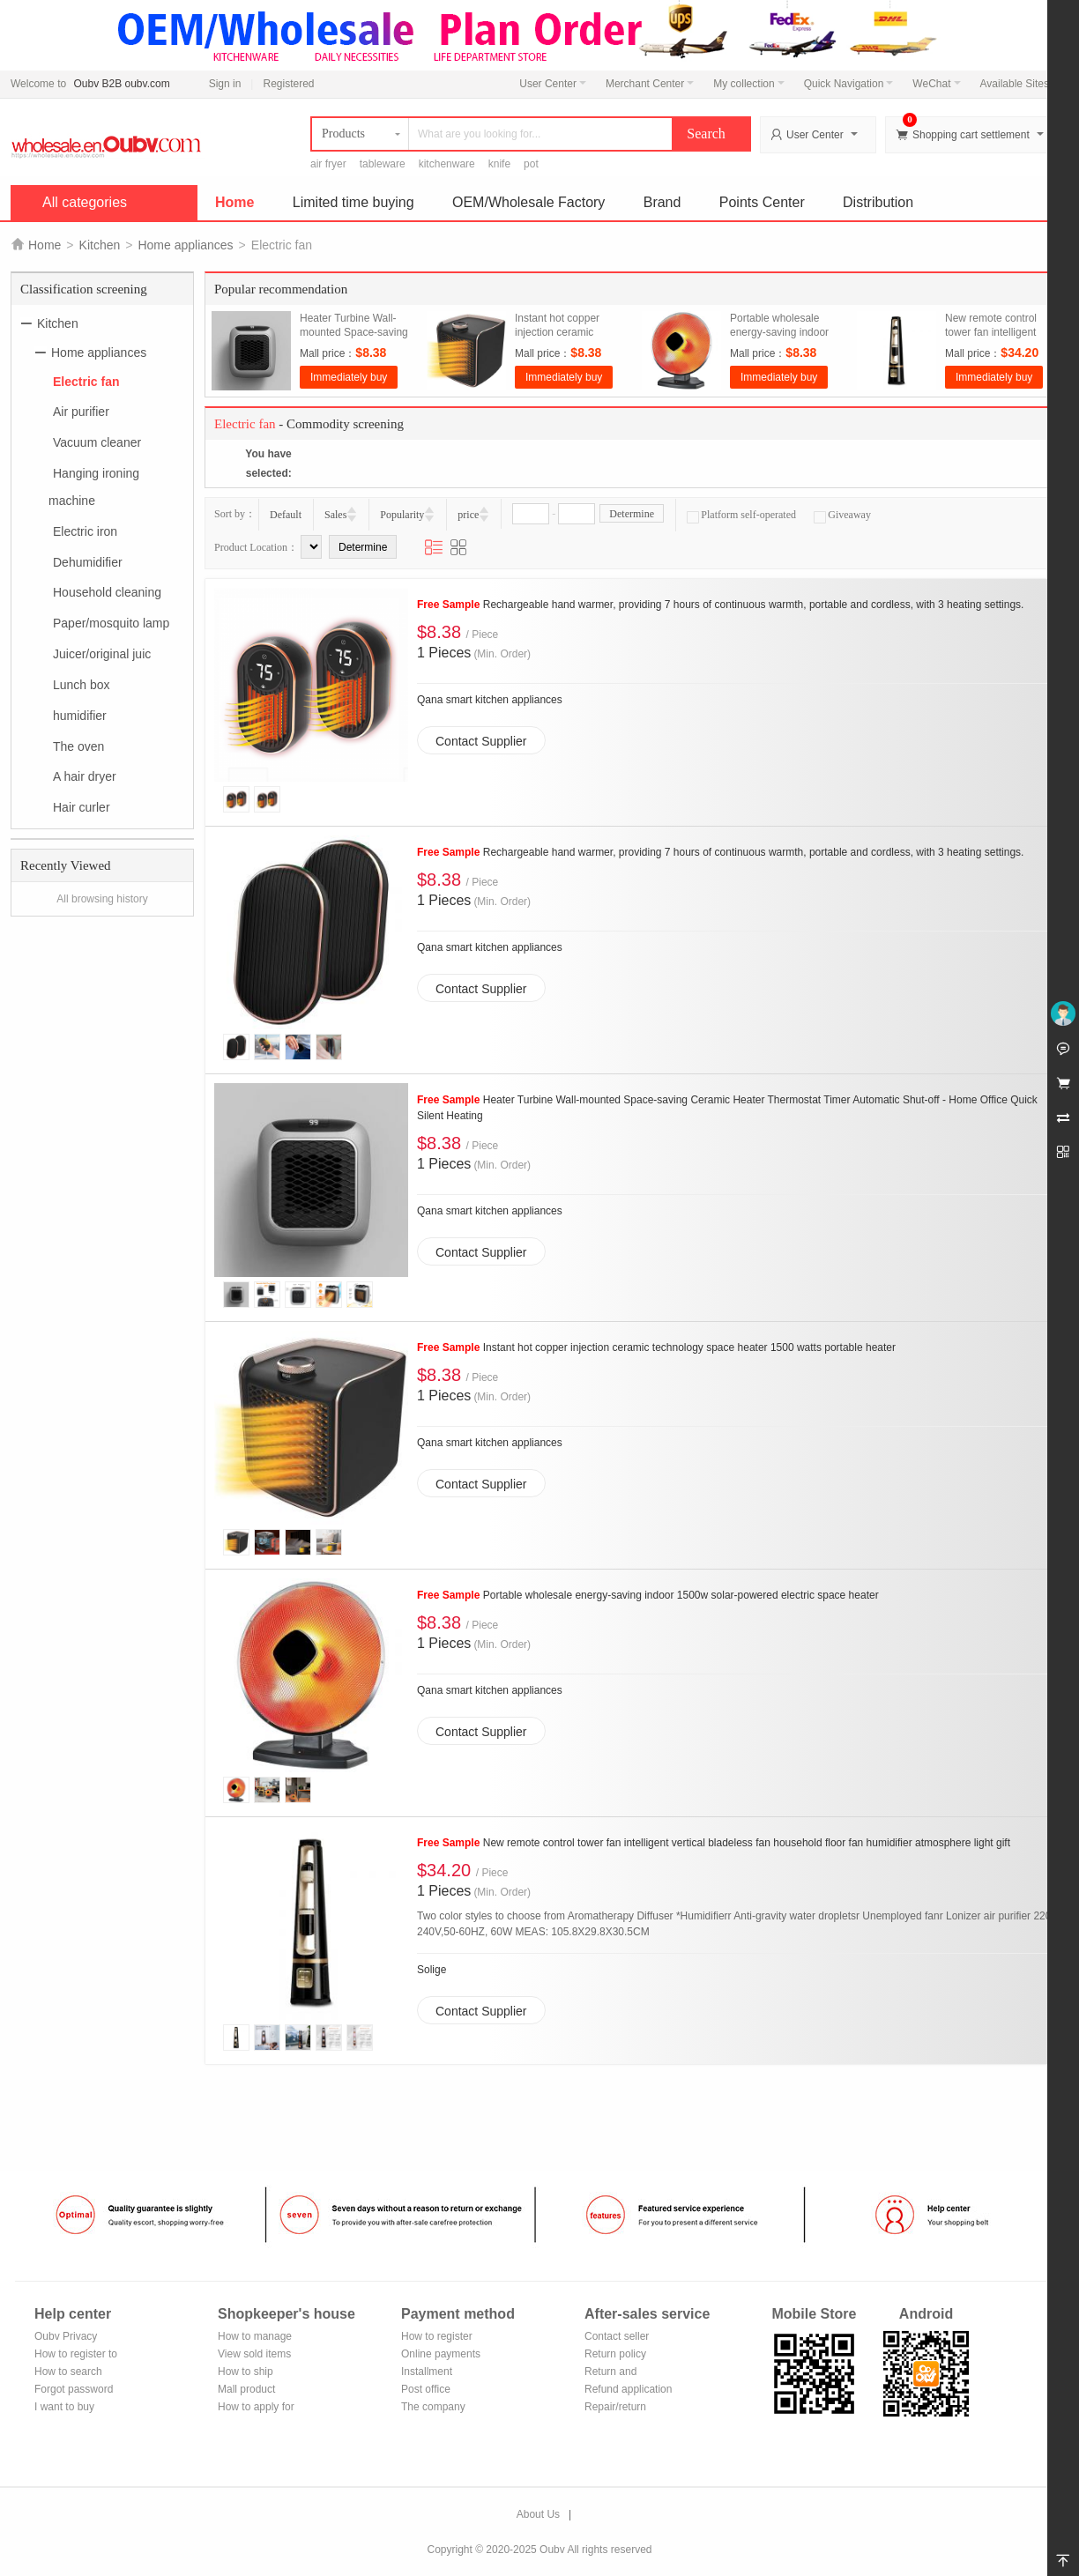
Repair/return (615, 2407)
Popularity (402, 515)
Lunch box (81, 685)
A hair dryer (84, 776)
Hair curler (81, 807)
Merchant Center (650, 84)
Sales (335, 515)
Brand (662, 202)
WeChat (936, 84)
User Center (552, 84)
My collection (748, 84)
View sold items (254, 2354)
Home (234, 202)
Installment (426, 2371)
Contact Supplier (481, 741)
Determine (631, 514)
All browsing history (101, 899)
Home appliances (185, 245)
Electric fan (86, 381)
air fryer (328, 164)
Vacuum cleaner (97, 442)
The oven (78, 746)
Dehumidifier (88, 561)
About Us (538, 2514)
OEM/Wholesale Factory (528, 202)
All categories (84, 202)
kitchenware (447, 164)
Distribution (878, 202)
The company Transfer (433, 2408)
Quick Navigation (849, 84)
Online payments (440, 2354)
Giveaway (842, 515)
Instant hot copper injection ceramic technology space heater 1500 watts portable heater (656, 1347)
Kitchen (100, 245)
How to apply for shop (256, 2408)
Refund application (628, 2389)
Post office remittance (425, 2390)
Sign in (225, 84)
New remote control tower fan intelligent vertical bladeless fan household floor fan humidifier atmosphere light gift (713, 1843)
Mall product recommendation (257, 2390)
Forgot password (73, 2389)
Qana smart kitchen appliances (489, 700)
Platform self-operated (741, 515)
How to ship (245, 2371)
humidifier (80, 716)
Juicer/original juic (102, 654)
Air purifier (81, 412)
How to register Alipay (437, 2337)
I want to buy (64, 2407)
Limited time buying (353, 202)
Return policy (615, 2354)
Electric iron (85, 531)
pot (531, 164)
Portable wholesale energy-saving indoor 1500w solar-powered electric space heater (648, 1595)
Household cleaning (107, 592)
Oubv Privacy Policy (65, 2337)
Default (285, 515)
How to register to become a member (75, 2355)
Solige (431, 1970)
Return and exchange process (627, 2372)
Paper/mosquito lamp (111, 623)
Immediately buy (348, 377)
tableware (383, 164)
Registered (288, 84)
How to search (68, 2371)
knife (499, 164)
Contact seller (616, 2336)
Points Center (762, 202)
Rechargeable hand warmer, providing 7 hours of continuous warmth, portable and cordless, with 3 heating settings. (720, 604)
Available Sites (1020, 84)
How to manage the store (255, 2337)
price (468, 515)
